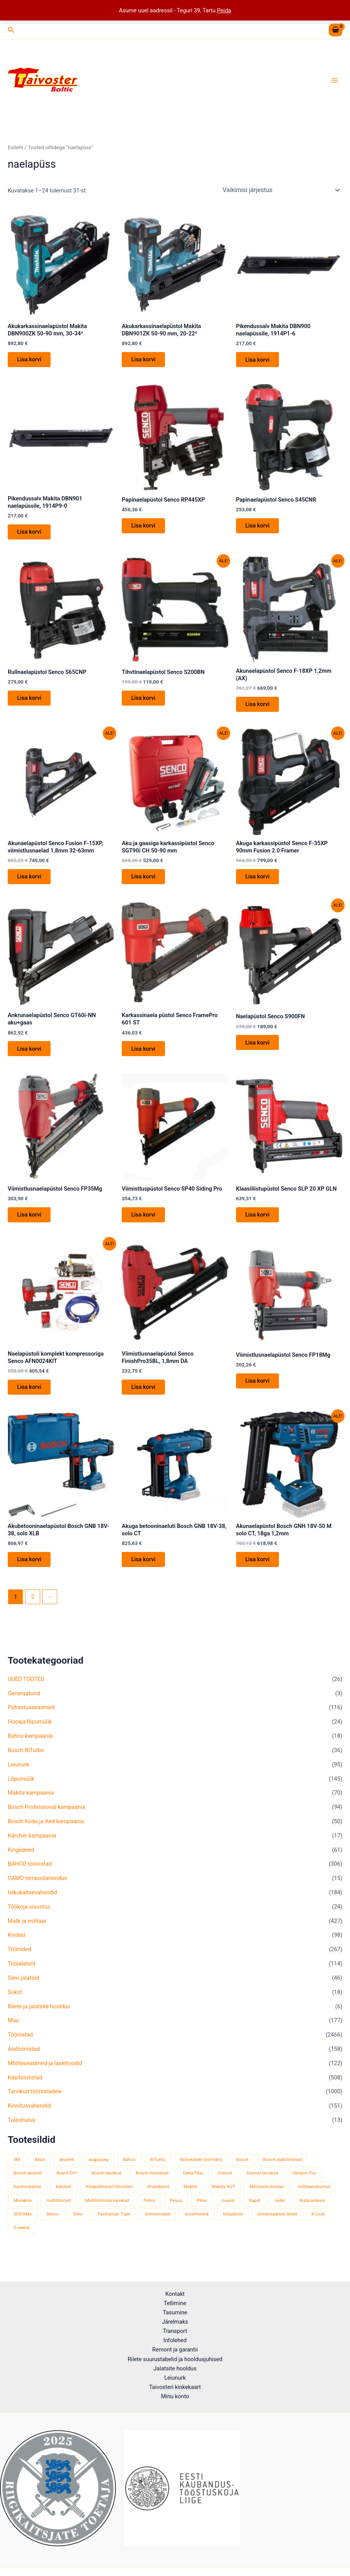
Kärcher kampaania (32, 1846)
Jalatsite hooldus (174, 2368)
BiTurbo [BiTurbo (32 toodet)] (157, 2170)
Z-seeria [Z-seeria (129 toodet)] (22, 2239)
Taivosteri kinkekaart (175, 2387)
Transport (175, 2331)
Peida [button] (224, 10)
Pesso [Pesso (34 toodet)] (176, 2211)
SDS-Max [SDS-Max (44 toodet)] (23, 2225)
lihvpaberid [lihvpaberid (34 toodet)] (158, 2198)
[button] (11, 30)
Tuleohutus (22, 2131)
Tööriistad (20, 2046)
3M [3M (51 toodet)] (17, 2170)
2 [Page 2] (32, 1607)
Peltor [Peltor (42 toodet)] (150, 2211)
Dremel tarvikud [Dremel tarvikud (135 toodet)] (262, 2184)
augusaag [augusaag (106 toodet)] (98, 2170)
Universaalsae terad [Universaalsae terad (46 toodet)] (277, 2225)
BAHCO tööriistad (30, 1875)
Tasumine (175, 2312)
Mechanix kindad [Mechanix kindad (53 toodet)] (267, 2198)
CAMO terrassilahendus (37, 1889)
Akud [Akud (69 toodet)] (39, 2170)
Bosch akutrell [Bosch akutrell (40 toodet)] (28, 2184)
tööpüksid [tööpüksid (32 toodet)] (233, 2225)
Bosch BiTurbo (26, 1761)
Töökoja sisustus (29, 1917)
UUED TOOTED (26, 1690)
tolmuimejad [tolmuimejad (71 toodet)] (157, 2225)
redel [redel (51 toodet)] (280, 2211)
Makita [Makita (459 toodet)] (190, 2198)
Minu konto (175, 2396)
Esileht (15, 147)
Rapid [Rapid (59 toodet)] (254, 2211)
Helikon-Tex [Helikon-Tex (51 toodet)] (304, 2184)
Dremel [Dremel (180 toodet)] (225, 2184)
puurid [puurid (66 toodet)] (228, 2211)
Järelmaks (175, 2321)
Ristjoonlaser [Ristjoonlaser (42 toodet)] (312, 2211)
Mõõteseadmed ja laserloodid (45, 2074)
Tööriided (19, 1960)
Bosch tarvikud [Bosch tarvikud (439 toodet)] (106, 2184)
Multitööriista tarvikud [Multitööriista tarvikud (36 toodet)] (107, 2211)
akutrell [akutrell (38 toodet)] (66, 2170)
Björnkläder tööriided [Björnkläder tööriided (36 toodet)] (201, 2170)
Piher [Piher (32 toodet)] (202, 2211)
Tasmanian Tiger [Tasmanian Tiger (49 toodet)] (114, 2225)
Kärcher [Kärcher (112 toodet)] (63, 2198)
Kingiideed (21, 1861)
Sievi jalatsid (23, 1989)
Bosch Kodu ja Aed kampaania (46, 1832)
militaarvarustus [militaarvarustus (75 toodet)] (314, 2198)
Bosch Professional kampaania (46, 1818)
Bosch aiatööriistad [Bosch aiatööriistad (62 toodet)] (282, 2170)
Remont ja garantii (175, 2349)
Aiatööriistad (24, 2060)
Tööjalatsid (22, 1975)
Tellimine (175, 2303)
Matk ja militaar (27, 1932)
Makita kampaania (31, 1804)
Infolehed (175, 2340)
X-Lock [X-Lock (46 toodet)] (318, 2225)
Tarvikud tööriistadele (35, 2103)
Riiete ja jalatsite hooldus (39, 2017)
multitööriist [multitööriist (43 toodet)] (58, 2211)
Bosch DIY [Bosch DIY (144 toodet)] (66, 2184)
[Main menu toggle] (334, 80)
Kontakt (175, 2293)
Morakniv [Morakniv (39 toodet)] (23, 2211)
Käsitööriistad (25, 2088)
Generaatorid (24, 1704)
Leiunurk (18, 1775)
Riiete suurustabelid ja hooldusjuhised (174, 2359)
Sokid (15, 2003)
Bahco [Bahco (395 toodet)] (129, 2170)
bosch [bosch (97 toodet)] (242, 2170)
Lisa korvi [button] (31, 360)
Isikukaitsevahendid (32, 1904)
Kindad (16, 1946)
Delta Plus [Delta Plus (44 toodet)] (193, 2184)
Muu (13, 2031)
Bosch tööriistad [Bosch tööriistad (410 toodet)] (152, 2184)
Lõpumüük (21, 1790)
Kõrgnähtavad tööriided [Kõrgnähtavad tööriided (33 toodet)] (109, 2198)
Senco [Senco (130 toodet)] (52, 2225)
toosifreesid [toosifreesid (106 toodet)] (197, 2225)
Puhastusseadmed (31, 1718)
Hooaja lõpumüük (30, 1733)
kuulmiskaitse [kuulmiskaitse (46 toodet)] (27, 2198)
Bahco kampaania (30, 1747)
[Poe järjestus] (280, 190)
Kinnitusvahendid (29, 2117)
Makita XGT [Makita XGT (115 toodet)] (223, 2198)
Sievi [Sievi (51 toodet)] (78, 2225)
